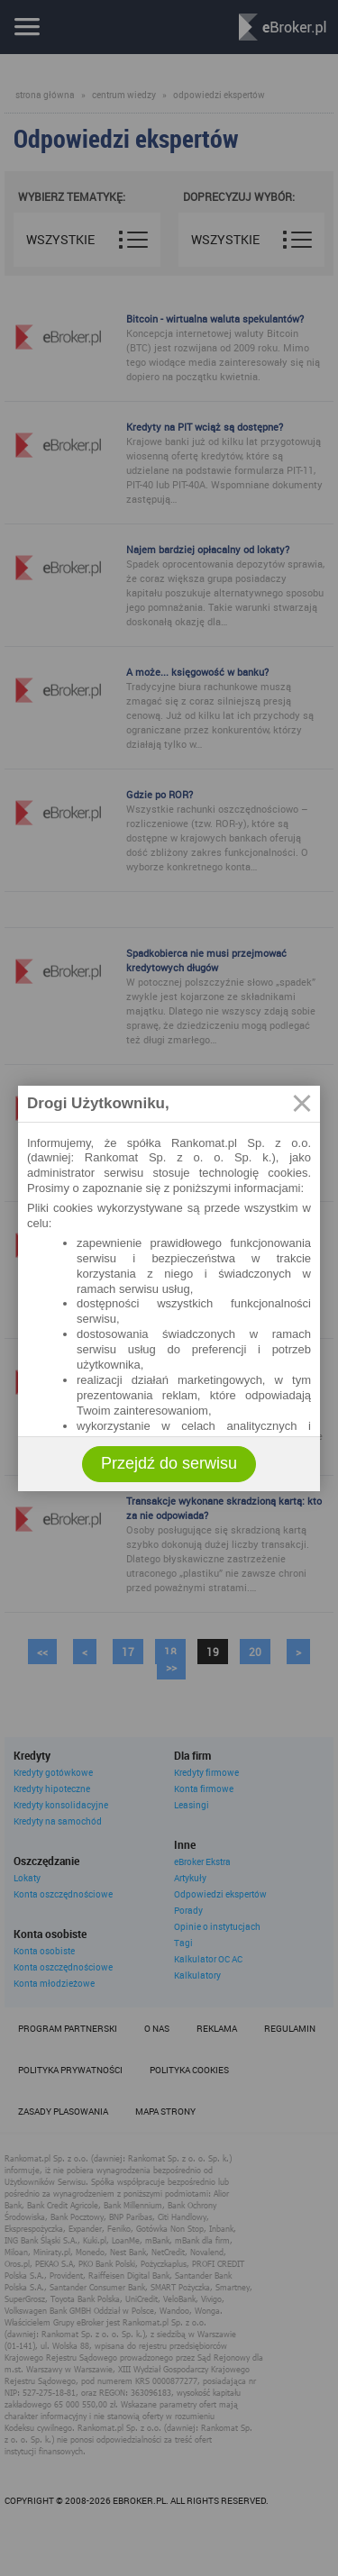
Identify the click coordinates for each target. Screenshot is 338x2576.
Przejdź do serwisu (169, 1463)
